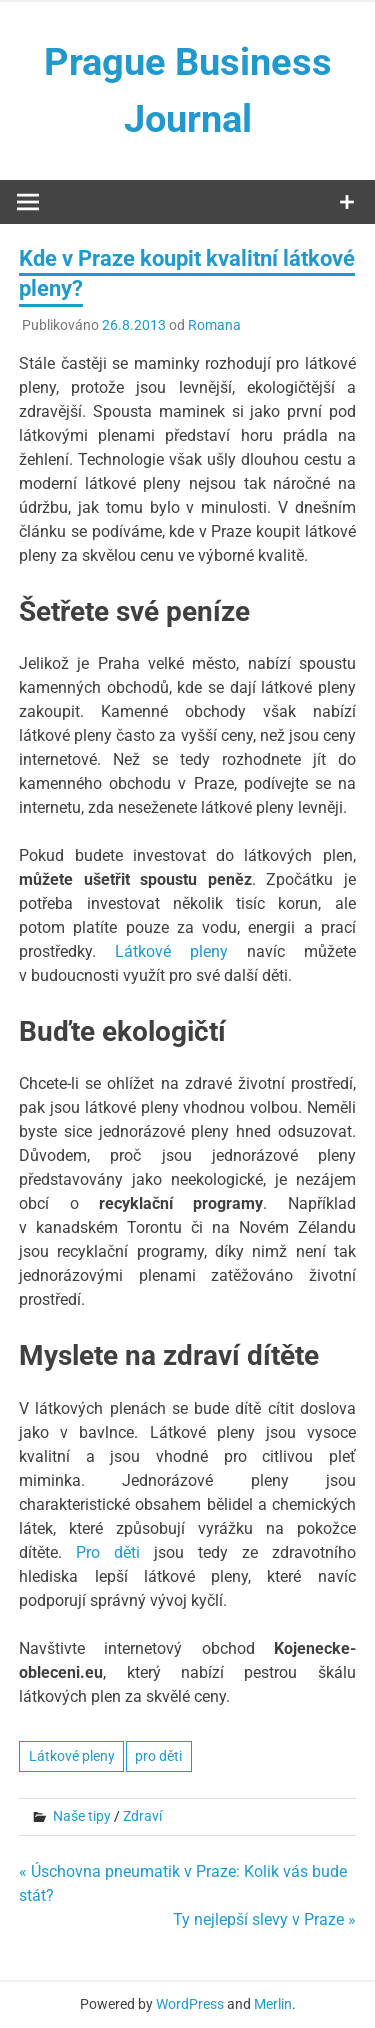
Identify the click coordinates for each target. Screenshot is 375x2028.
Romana (214, 325)
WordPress (190, 2004)
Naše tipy (82, 1816)
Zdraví (142, 1816)
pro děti (158, 1756)
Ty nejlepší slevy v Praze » (264, 1919)
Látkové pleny (171, 951)
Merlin (273, 2004)
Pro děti (108, 1552)
